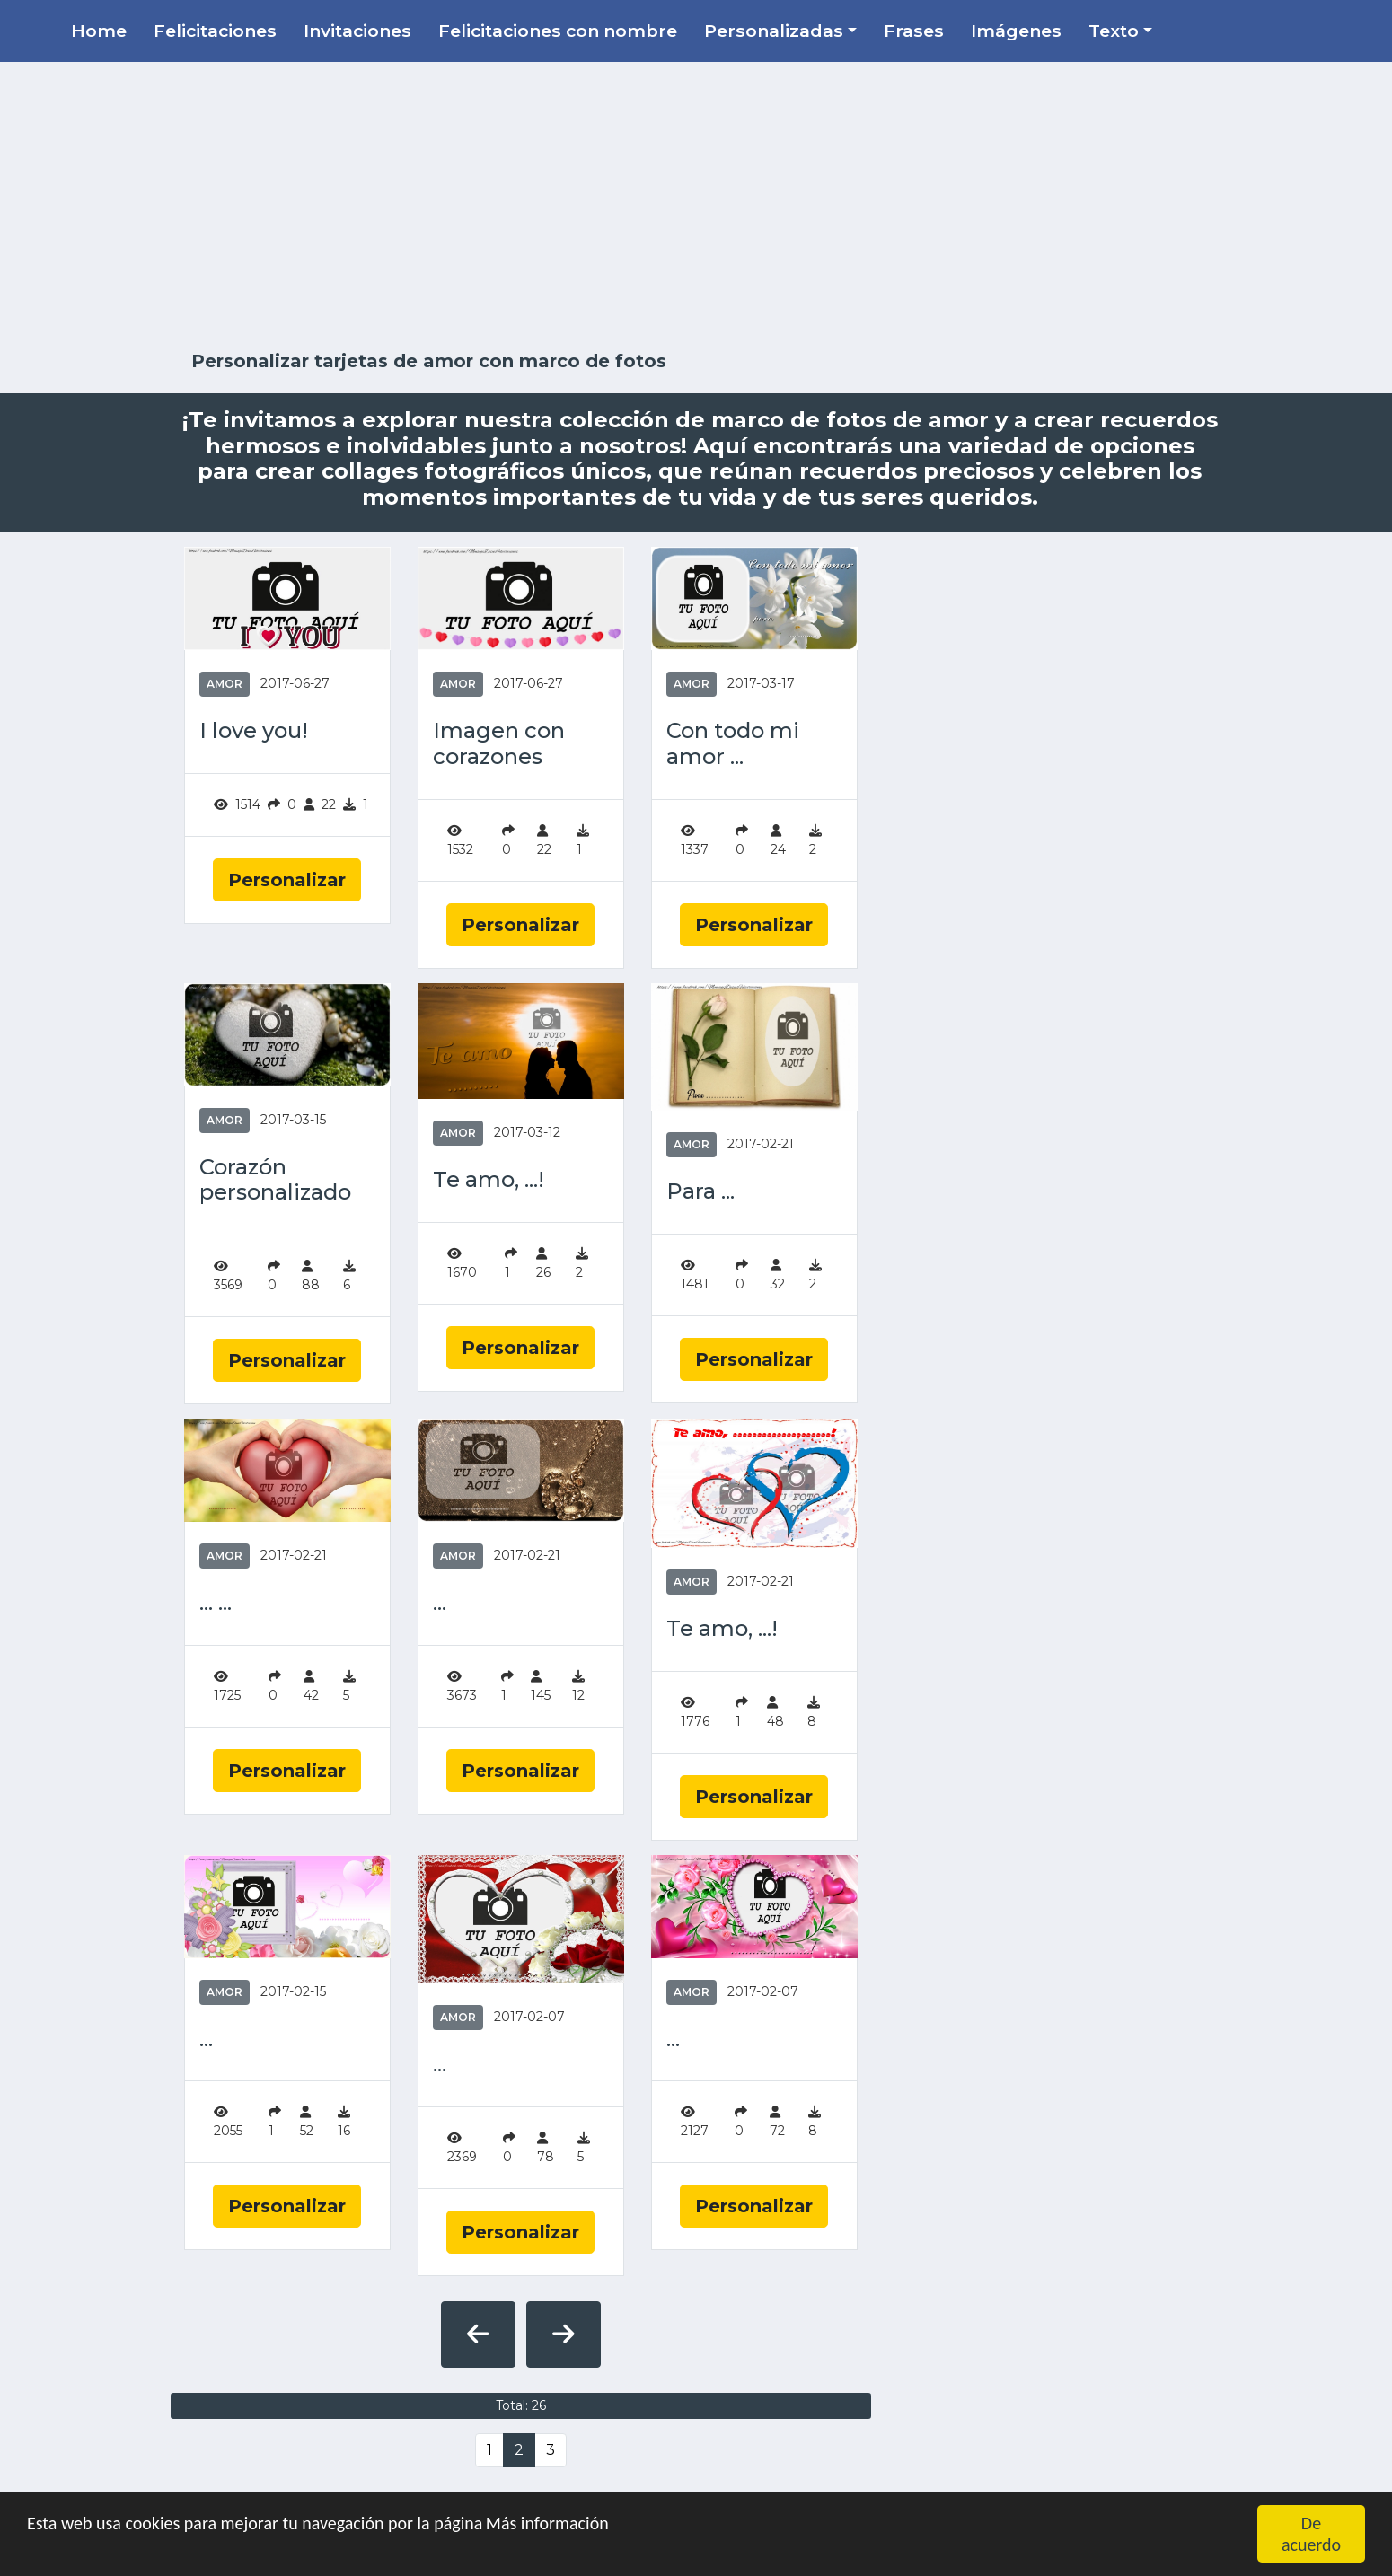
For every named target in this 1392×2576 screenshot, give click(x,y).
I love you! (253, 730)
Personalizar (287, 880)
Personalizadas (773, 30)
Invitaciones (357, 30)
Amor (224, 683)
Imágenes (1016, 30)
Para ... (700, 1191)
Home (99, 30)
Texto (1113, 30)
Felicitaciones (215, 30)
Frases (914, 30)
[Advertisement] (696, 206)
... (439, 1602)
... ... (215, 1602)
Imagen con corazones (499, 743)
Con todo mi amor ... (732, 743)
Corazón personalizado (275, 1180)
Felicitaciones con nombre (557, 30)
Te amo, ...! (488, 1179)
